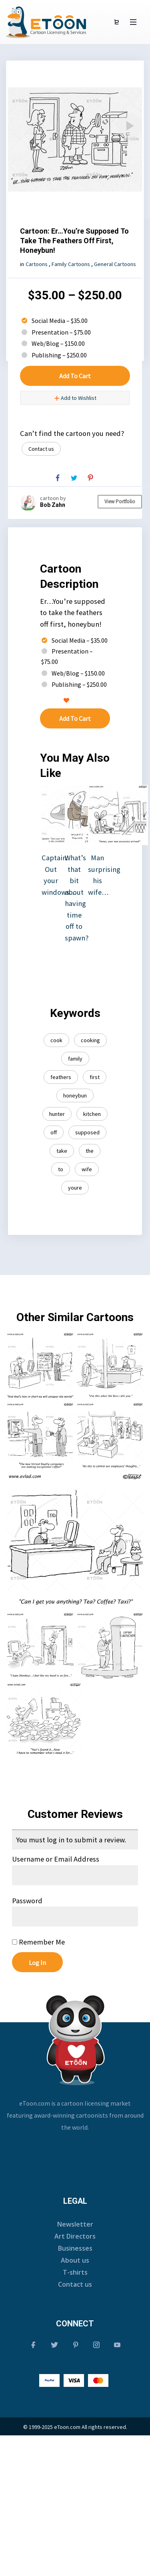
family (75, 1058)
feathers (60, 1077)
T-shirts (75, 2272)
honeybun (75, 1095)
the (90, 1150)
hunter (57, 1114)
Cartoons (37, 264)
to (60, 1169)
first (95, 1077)
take (61, 1150)
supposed (87, 1132)
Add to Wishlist (75, 397)
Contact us (41, 448)
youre (75, 1187)
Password (27, 1900)
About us (75, 2260)
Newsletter (75, 2224)
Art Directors (75, 2236)
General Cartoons (115, 264)
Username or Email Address (55, 1859)
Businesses (75, 2248)
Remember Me (38, 1942)
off (53, 1132)
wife (87, 1169)
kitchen (92, 1114)
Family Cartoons (71, 264)
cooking (90, 1040)
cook (56, 1040)
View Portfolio (119, 501)
